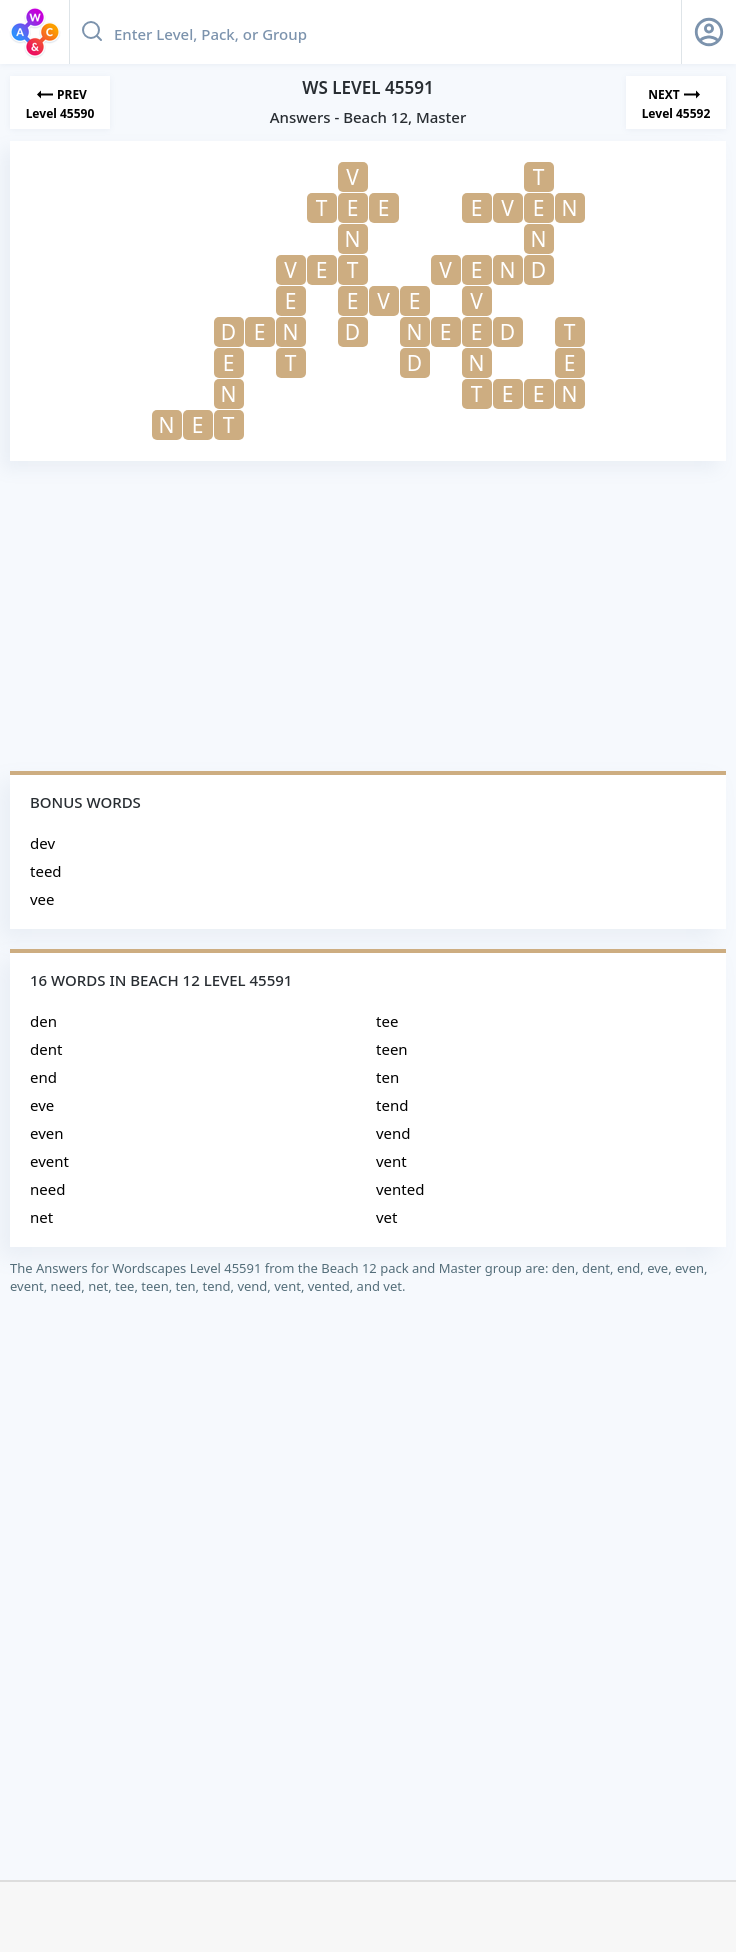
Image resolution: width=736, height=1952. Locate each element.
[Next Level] (676, 102)
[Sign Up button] (709, 32)
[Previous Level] (60, 102)
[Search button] (92, 32)
